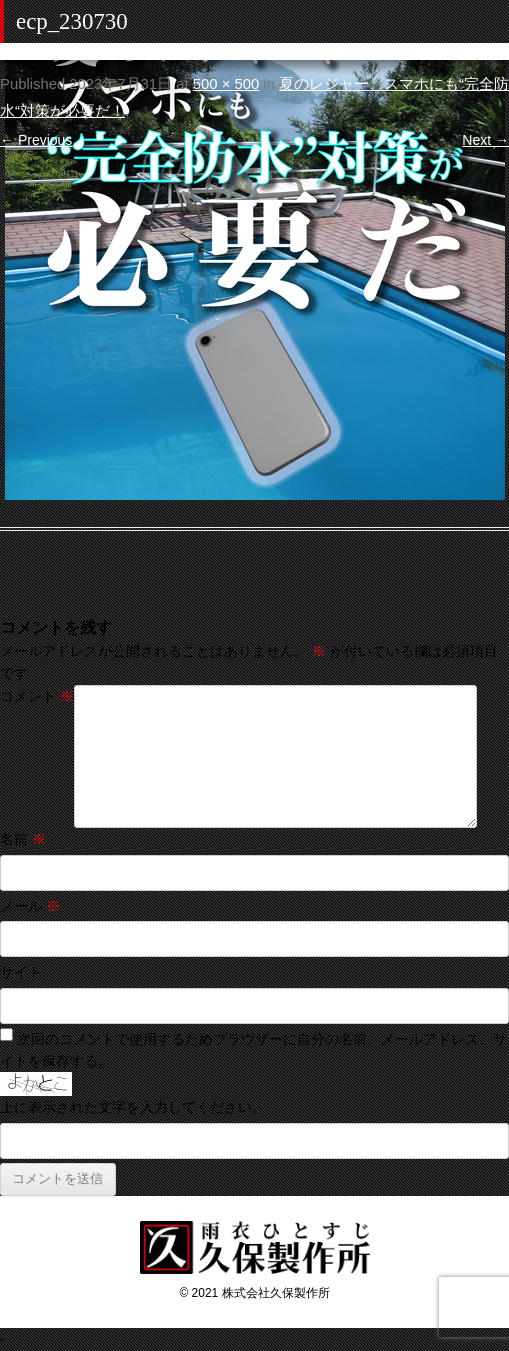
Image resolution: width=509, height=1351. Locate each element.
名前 (23, 839)
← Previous (36, 140)
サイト (21, 972)
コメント (37, 696)
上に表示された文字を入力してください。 (133, 1107)
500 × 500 (226, 84)
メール (30, 906)
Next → (485, 140)
